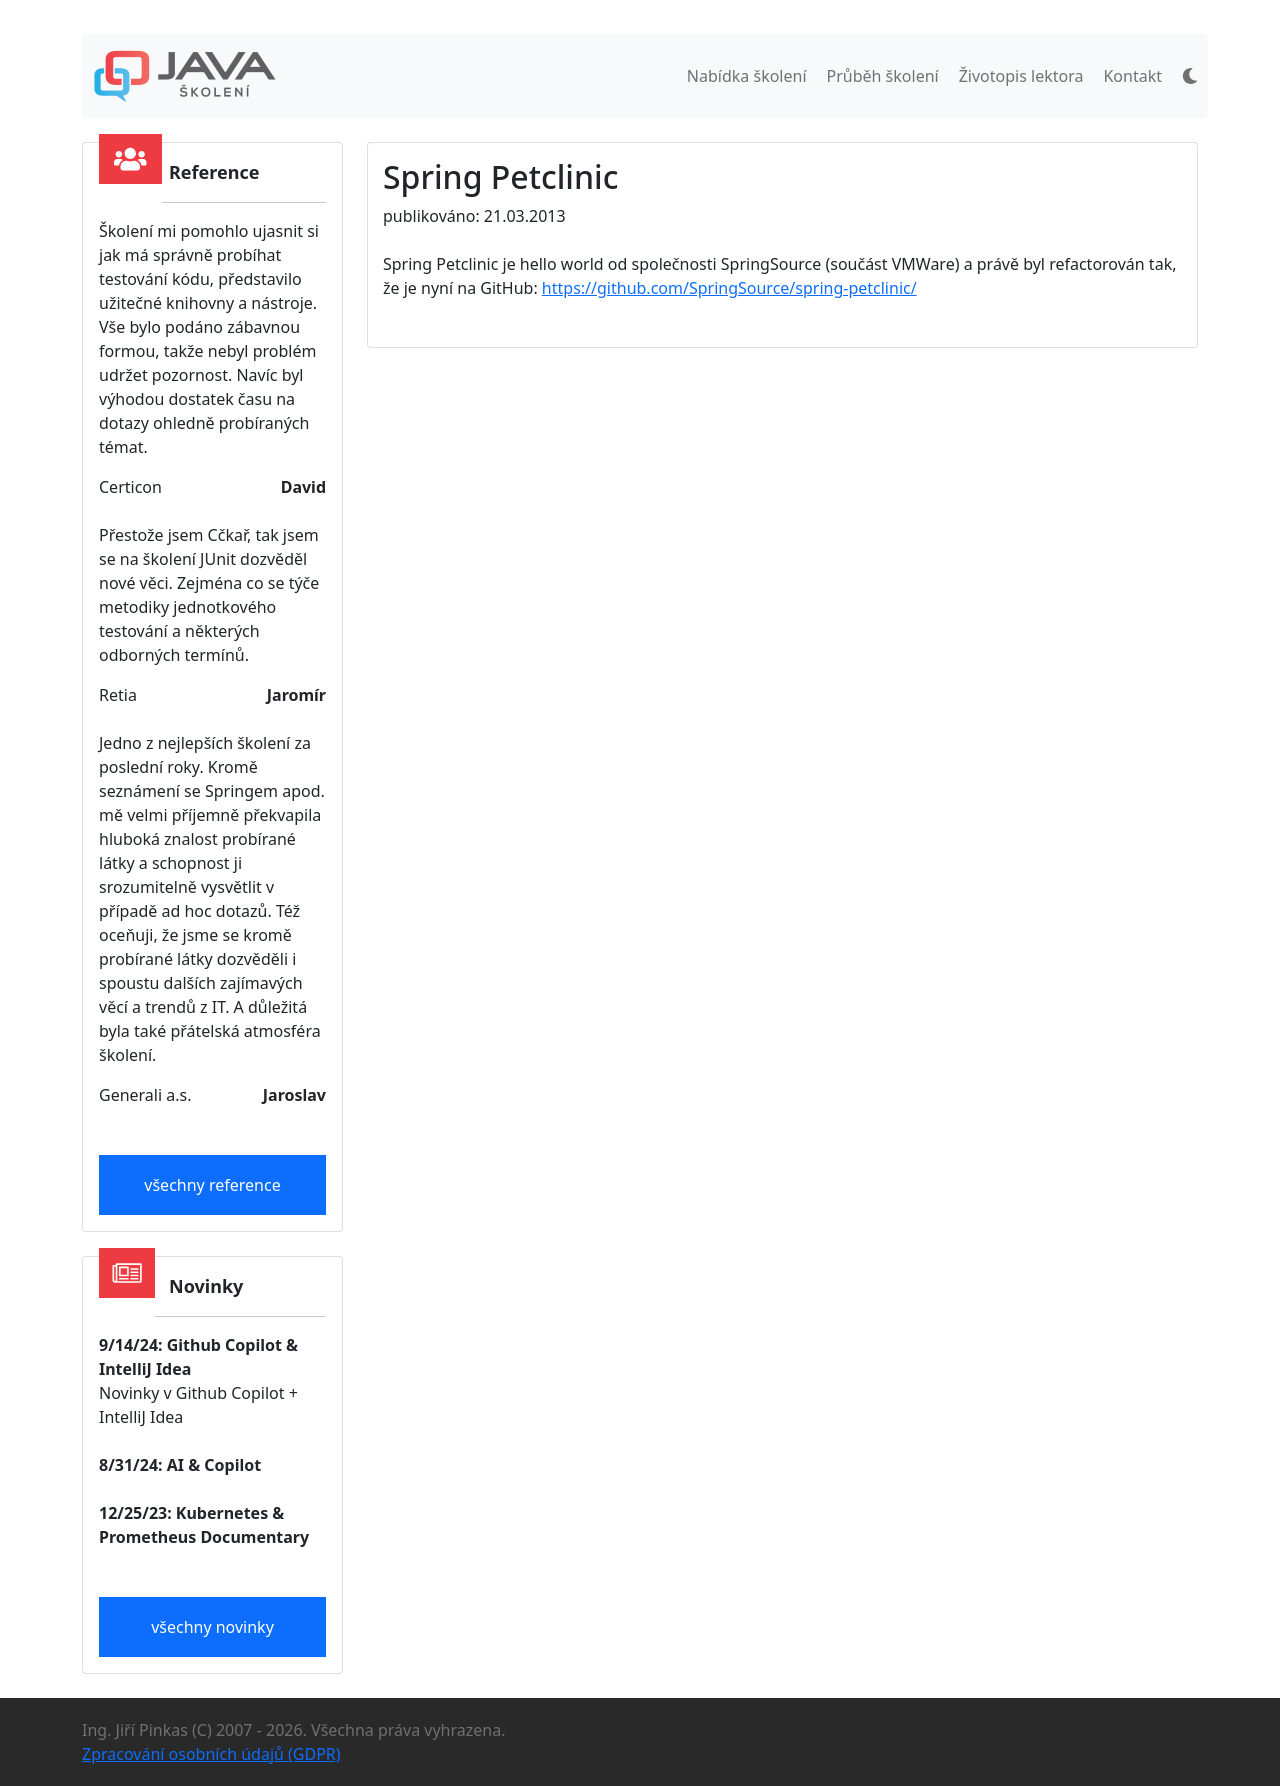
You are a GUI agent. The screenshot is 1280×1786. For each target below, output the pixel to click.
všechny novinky (212, 1627)
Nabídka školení (747, 76)
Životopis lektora (1021, 76)
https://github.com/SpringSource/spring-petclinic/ (729, 288)
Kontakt (1132, 76)
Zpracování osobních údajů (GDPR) (211, 1754)
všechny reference (212, 1185)
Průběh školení (883, 76)
